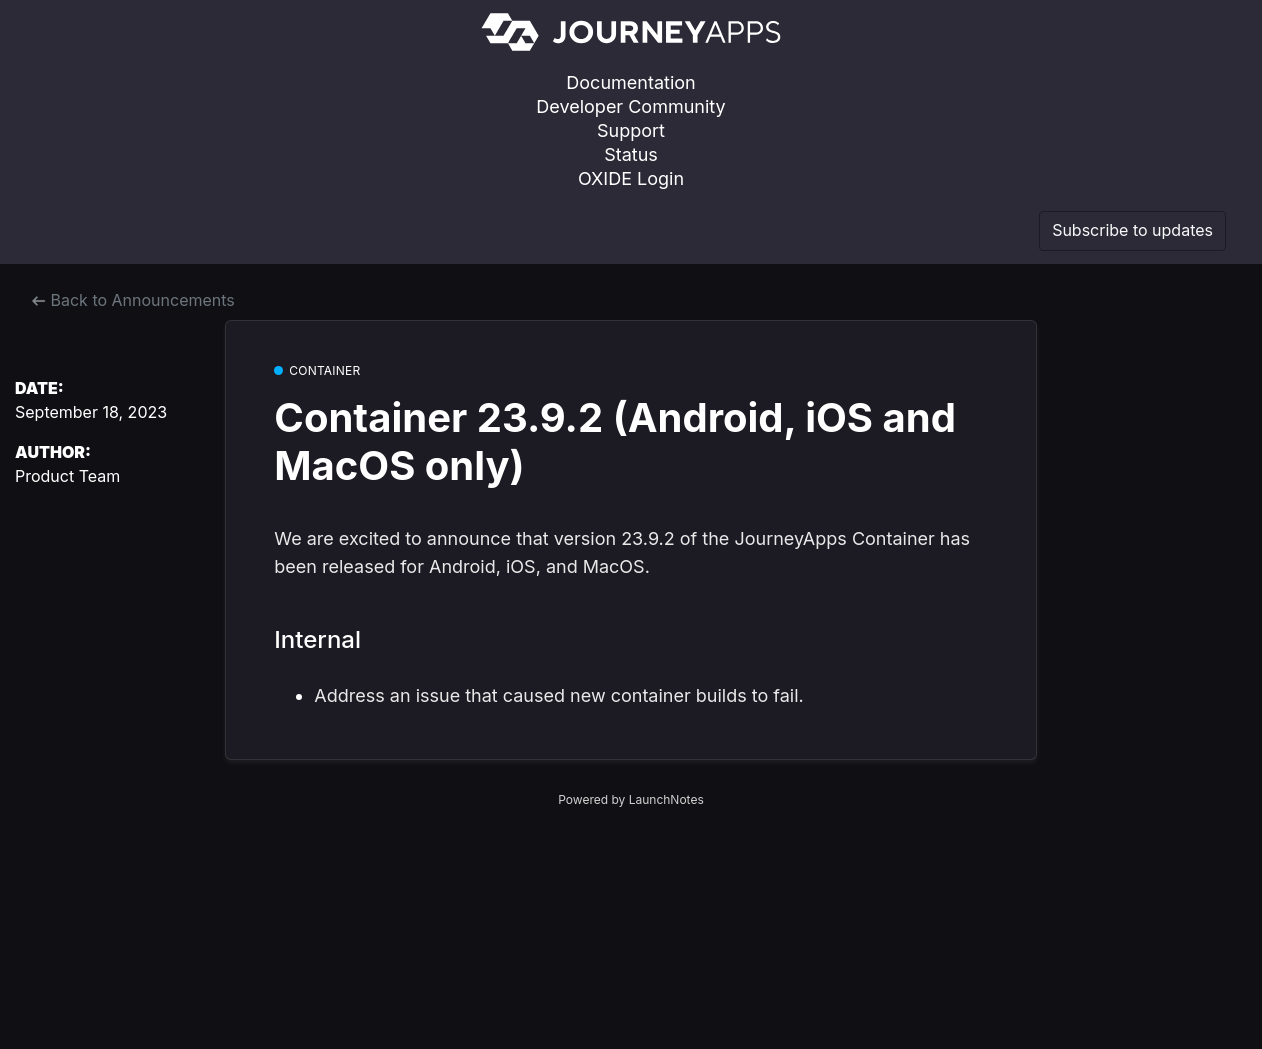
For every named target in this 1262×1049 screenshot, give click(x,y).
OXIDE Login (631, 178)
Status (631, 154)
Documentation (630, 82)
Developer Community (630, 106)
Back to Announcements (133, 300)
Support (631, 130)
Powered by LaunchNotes (630, 799)
